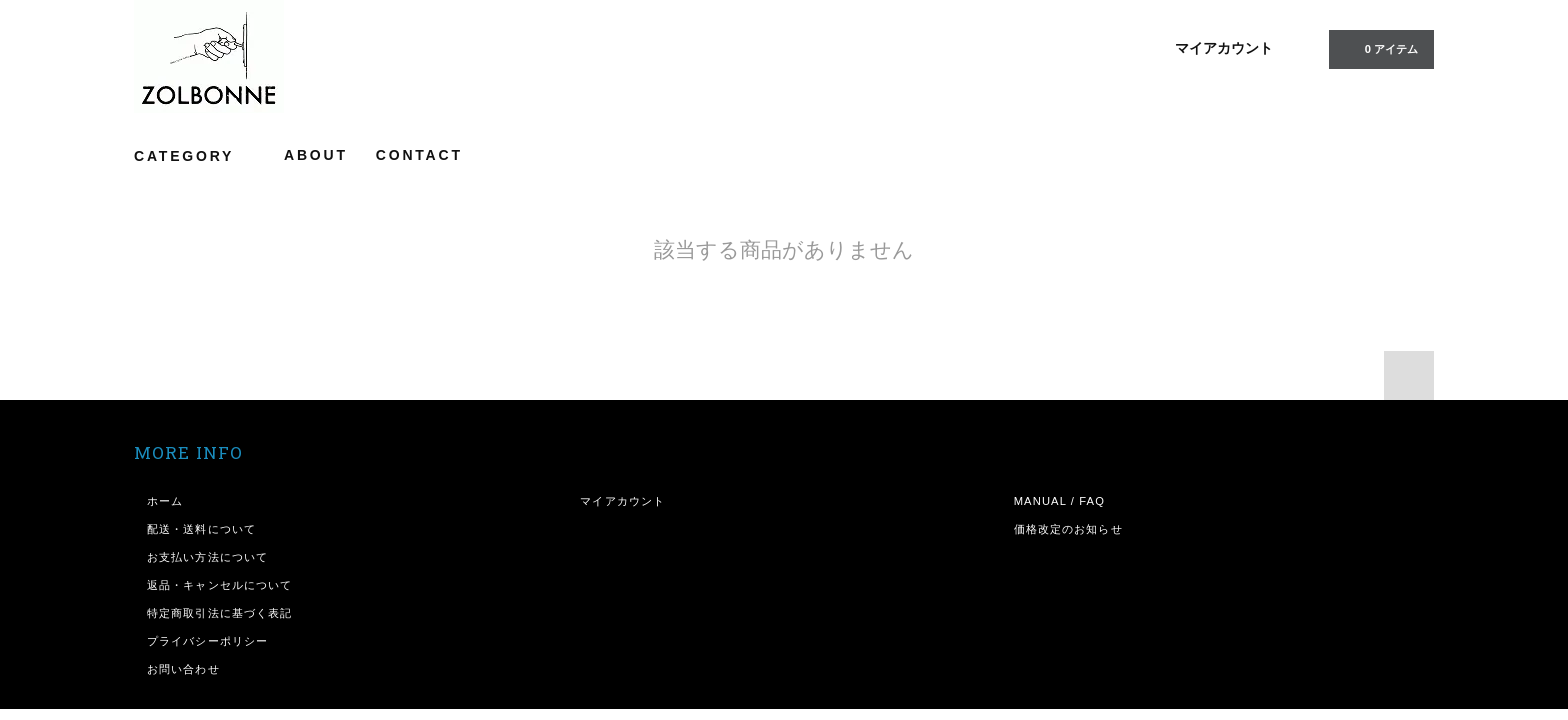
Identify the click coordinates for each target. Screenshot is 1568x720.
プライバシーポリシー (207, 641)
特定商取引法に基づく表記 (219, 613)
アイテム (1379, 48)
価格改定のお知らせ (1068, 529)
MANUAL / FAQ (1059, 501)
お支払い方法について (207, 557)
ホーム (165, 501)
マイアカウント (1224, 48)
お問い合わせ (183, 669)
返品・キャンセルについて (219, 585)
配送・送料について (201, 529)
